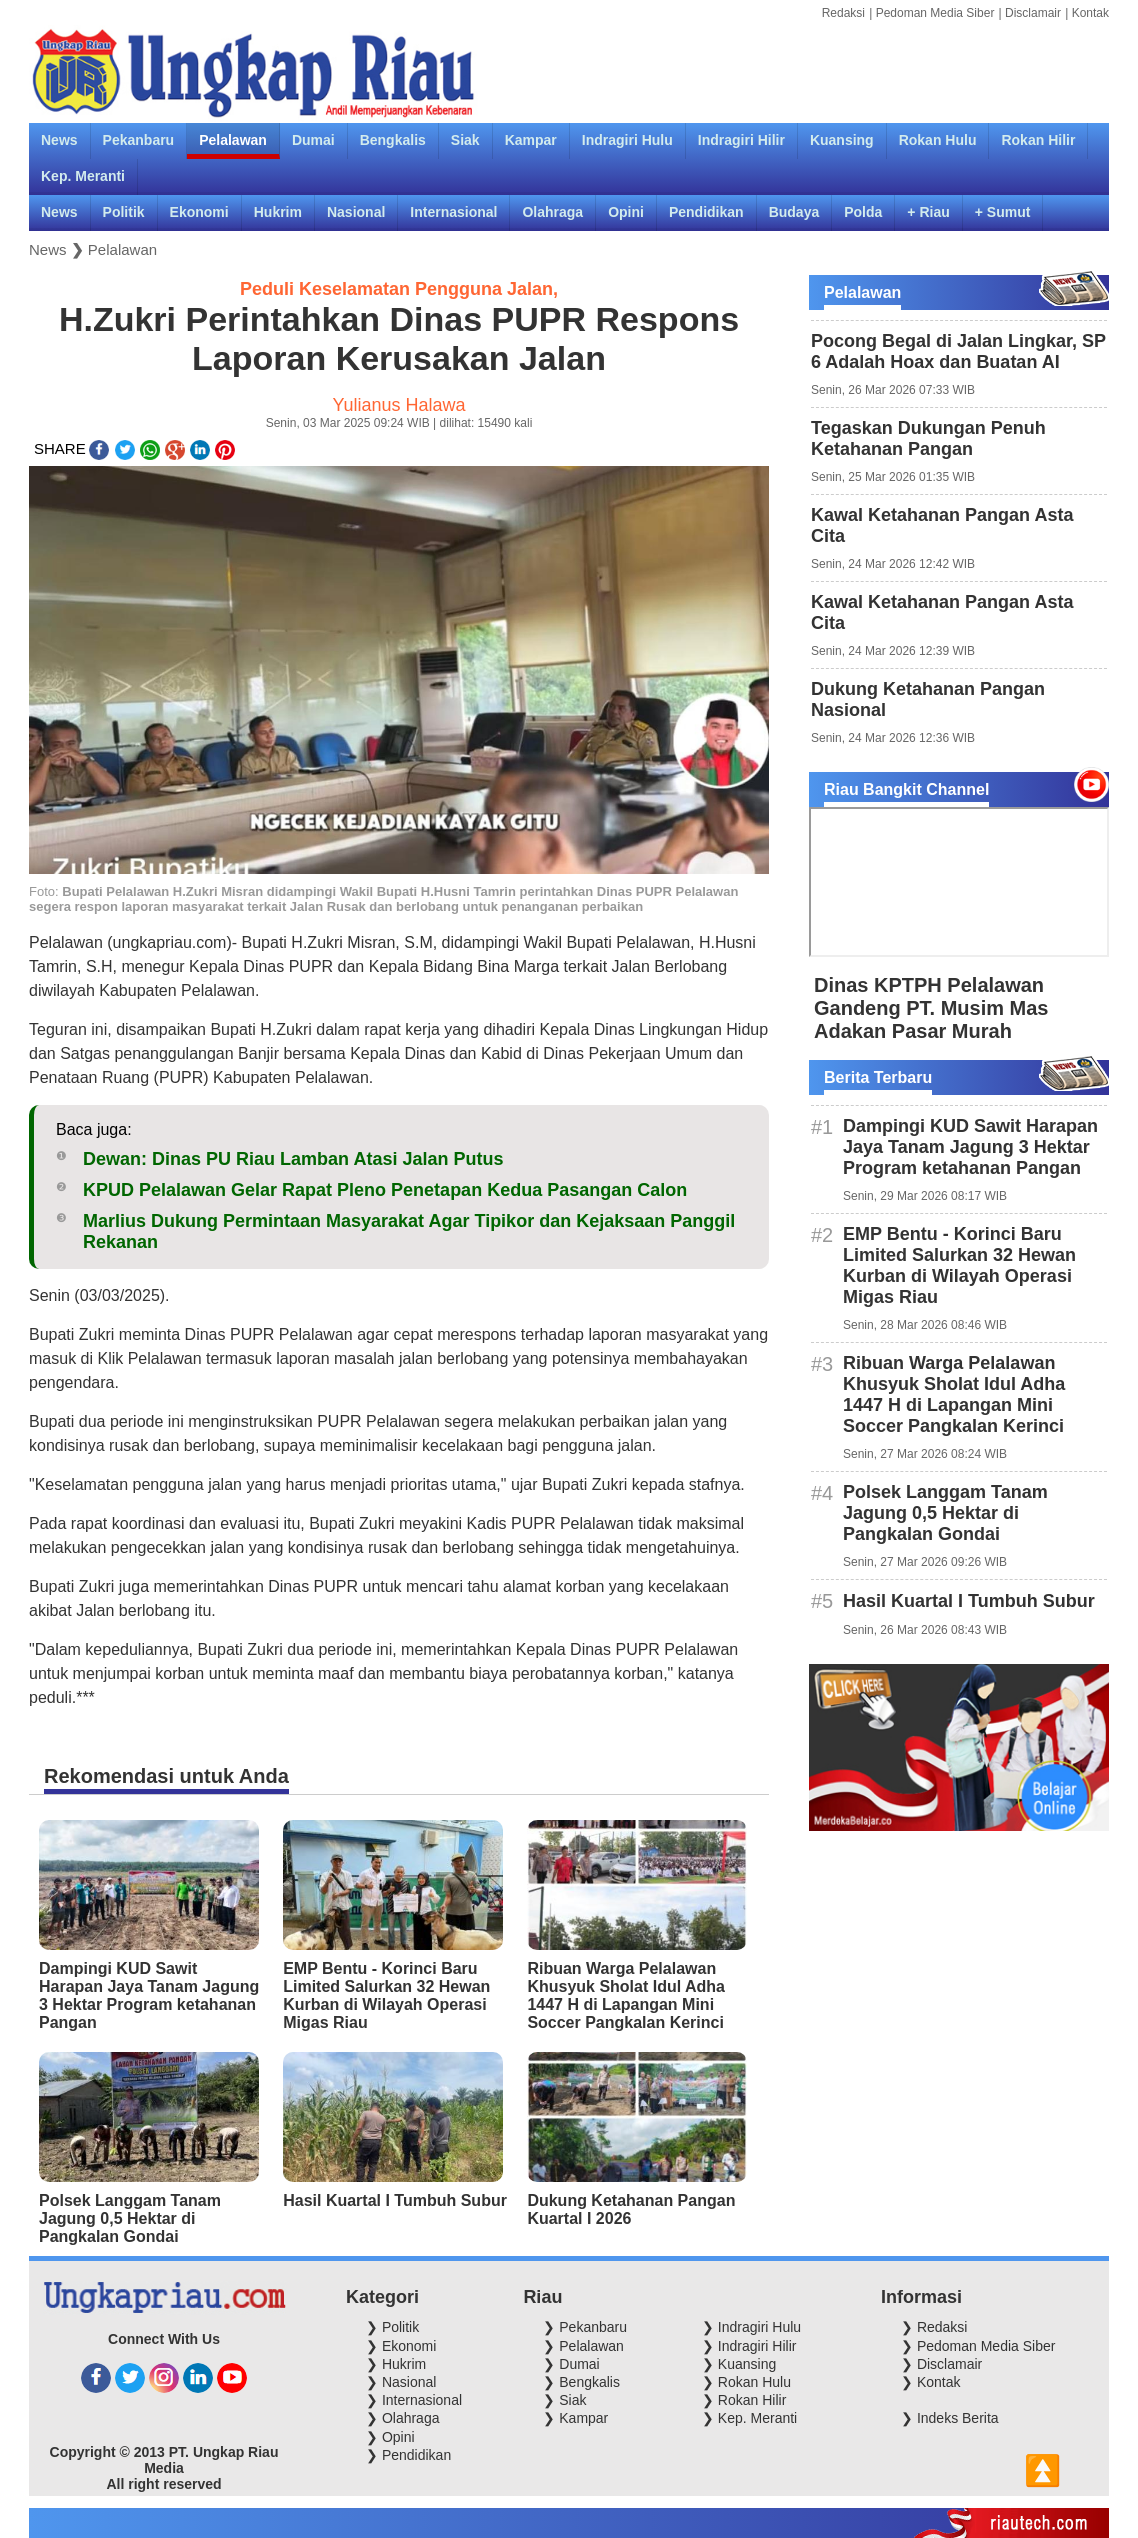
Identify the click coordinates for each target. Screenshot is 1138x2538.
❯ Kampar (575, 2418)
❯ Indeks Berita (950, 2418)
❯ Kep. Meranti (749, 2418)
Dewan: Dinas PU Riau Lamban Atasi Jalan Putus (293, 1159)
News (48, 249)
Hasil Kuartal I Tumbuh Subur (395, 2200)
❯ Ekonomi (401, 2346)
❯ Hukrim (396, 2364)
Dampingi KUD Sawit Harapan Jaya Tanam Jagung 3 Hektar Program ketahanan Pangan (149, 1995)
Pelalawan (122, 249)
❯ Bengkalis (581, 2382)
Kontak (1090, 13)
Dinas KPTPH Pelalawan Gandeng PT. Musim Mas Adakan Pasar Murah (931, 1008)
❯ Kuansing (739, 2364)
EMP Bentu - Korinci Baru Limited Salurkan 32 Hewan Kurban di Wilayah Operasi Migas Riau (386, 1995)
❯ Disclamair (941, 2364)
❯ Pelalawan (583, 2346)
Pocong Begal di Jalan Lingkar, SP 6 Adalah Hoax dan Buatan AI (958, 351)
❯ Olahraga (402, 2418)
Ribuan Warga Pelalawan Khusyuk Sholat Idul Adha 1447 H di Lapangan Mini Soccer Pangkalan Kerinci (626, 1995)
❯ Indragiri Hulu (751, 2327)
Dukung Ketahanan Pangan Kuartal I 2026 (631, 2209)
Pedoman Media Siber (935, 13)
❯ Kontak (930, 2382)
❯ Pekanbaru (585, 2327)
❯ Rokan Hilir (744, 2400)
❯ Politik (392, 2327)
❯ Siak (564, 2400)
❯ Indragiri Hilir (749, 2346)
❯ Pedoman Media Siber (978, 2346)
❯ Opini (390, 2437)
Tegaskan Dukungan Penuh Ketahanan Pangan (928, 438)
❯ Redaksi (934, 2327)
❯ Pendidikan (408, 2455)
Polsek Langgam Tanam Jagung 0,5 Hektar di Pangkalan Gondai (130, 2218)
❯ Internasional (414, 2400)
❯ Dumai (571, 2364)
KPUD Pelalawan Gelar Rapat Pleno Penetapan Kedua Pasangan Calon (385, 1190)
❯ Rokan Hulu (746, 2382)
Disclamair (1033, 13)
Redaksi (843, 13)
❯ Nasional (401, 2382)
